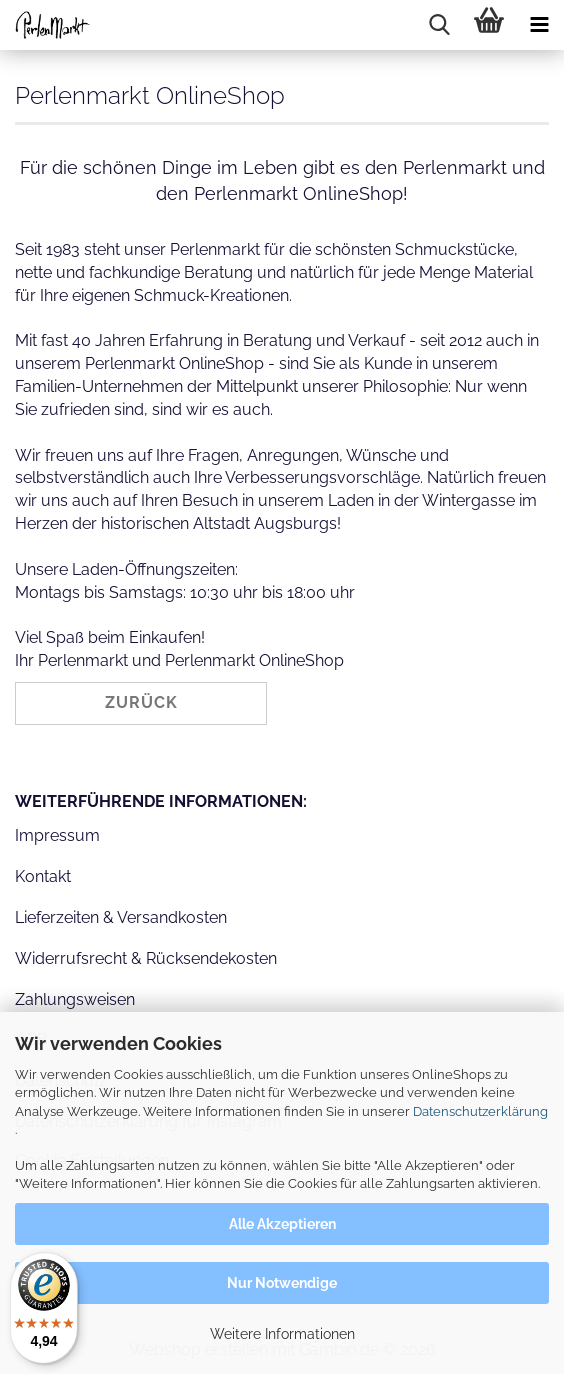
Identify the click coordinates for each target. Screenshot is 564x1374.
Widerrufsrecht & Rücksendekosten (146, 958)
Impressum (57, 835)
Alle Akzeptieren (282, 1224)
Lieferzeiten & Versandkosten (121, 917)
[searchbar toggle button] (439, 25)
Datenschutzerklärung (480, 1111)
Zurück (141, 702)
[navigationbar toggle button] (539, 25)
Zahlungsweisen (75, 999)
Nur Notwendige (282, 1283)
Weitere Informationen (282, 1334)
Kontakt (43, 876)
